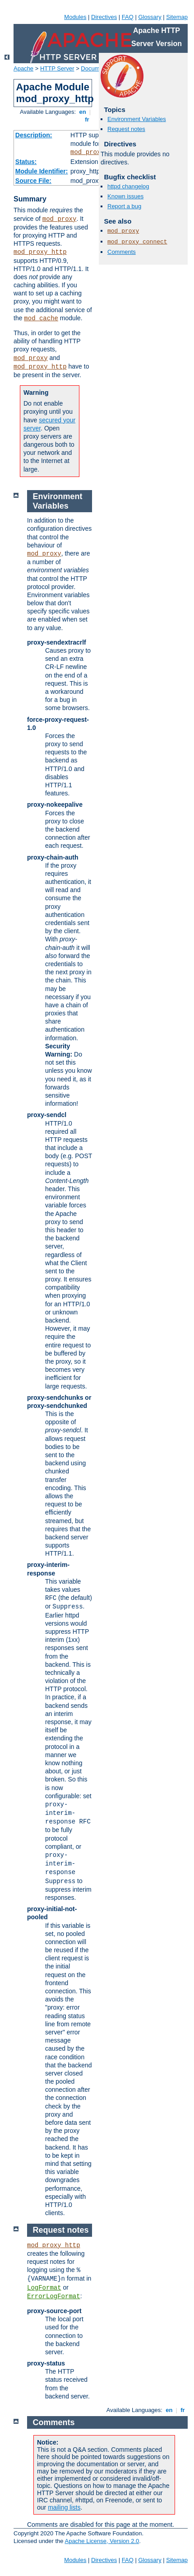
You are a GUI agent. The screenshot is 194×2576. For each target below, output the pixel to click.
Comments (121, 251)
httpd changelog (128, 186)
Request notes (126, 129)
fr (87, 119)
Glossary (149, 17)
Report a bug (124, 206)
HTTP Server (57, 68)
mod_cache (41, 318)
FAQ (128, 17)
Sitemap (177, 17)
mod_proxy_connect (137, 241)
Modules (75, 17)
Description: (33, 135)
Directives (104, 17)
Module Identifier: (41, 171)
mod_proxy (87, 152)
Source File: (33, 180)
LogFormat (44, 2287)
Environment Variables (136, 119)
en (83, 111)
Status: (26, 161)
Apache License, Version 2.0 (102, 2541)
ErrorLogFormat (53, 2296)
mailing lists (64, 2507)
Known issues (125, 196)
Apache (23, 68)
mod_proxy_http (40, 252)
